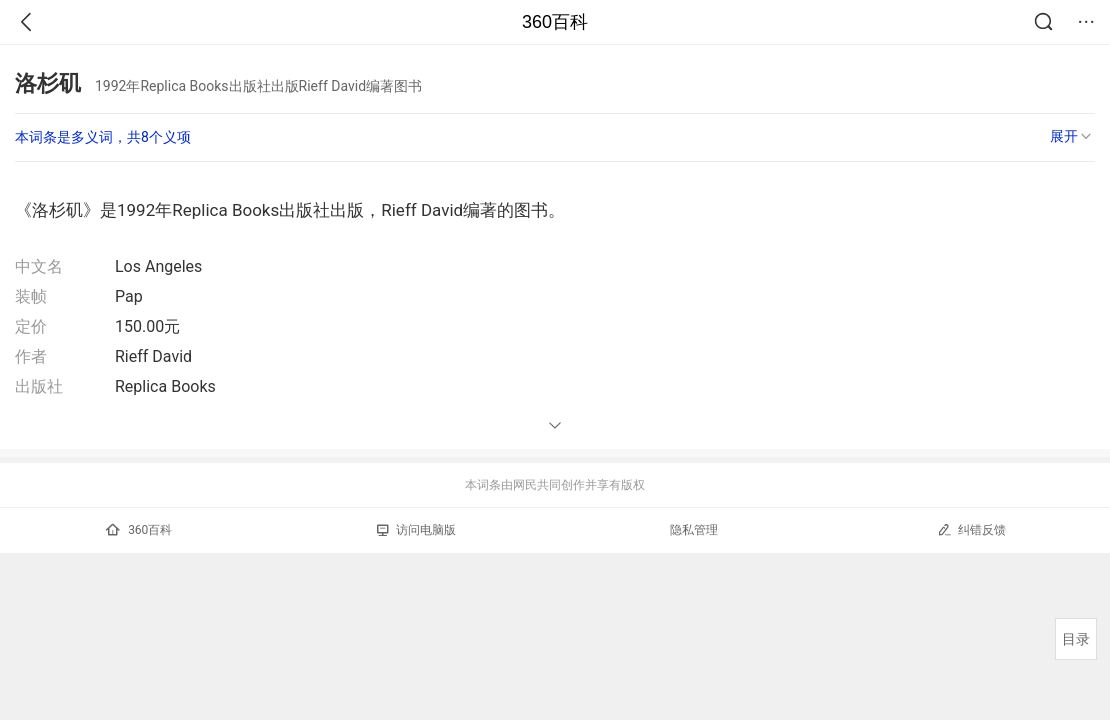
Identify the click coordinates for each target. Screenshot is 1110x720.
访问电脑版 (416, 530)
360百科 (555, 22)
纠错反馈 (971, 529)
